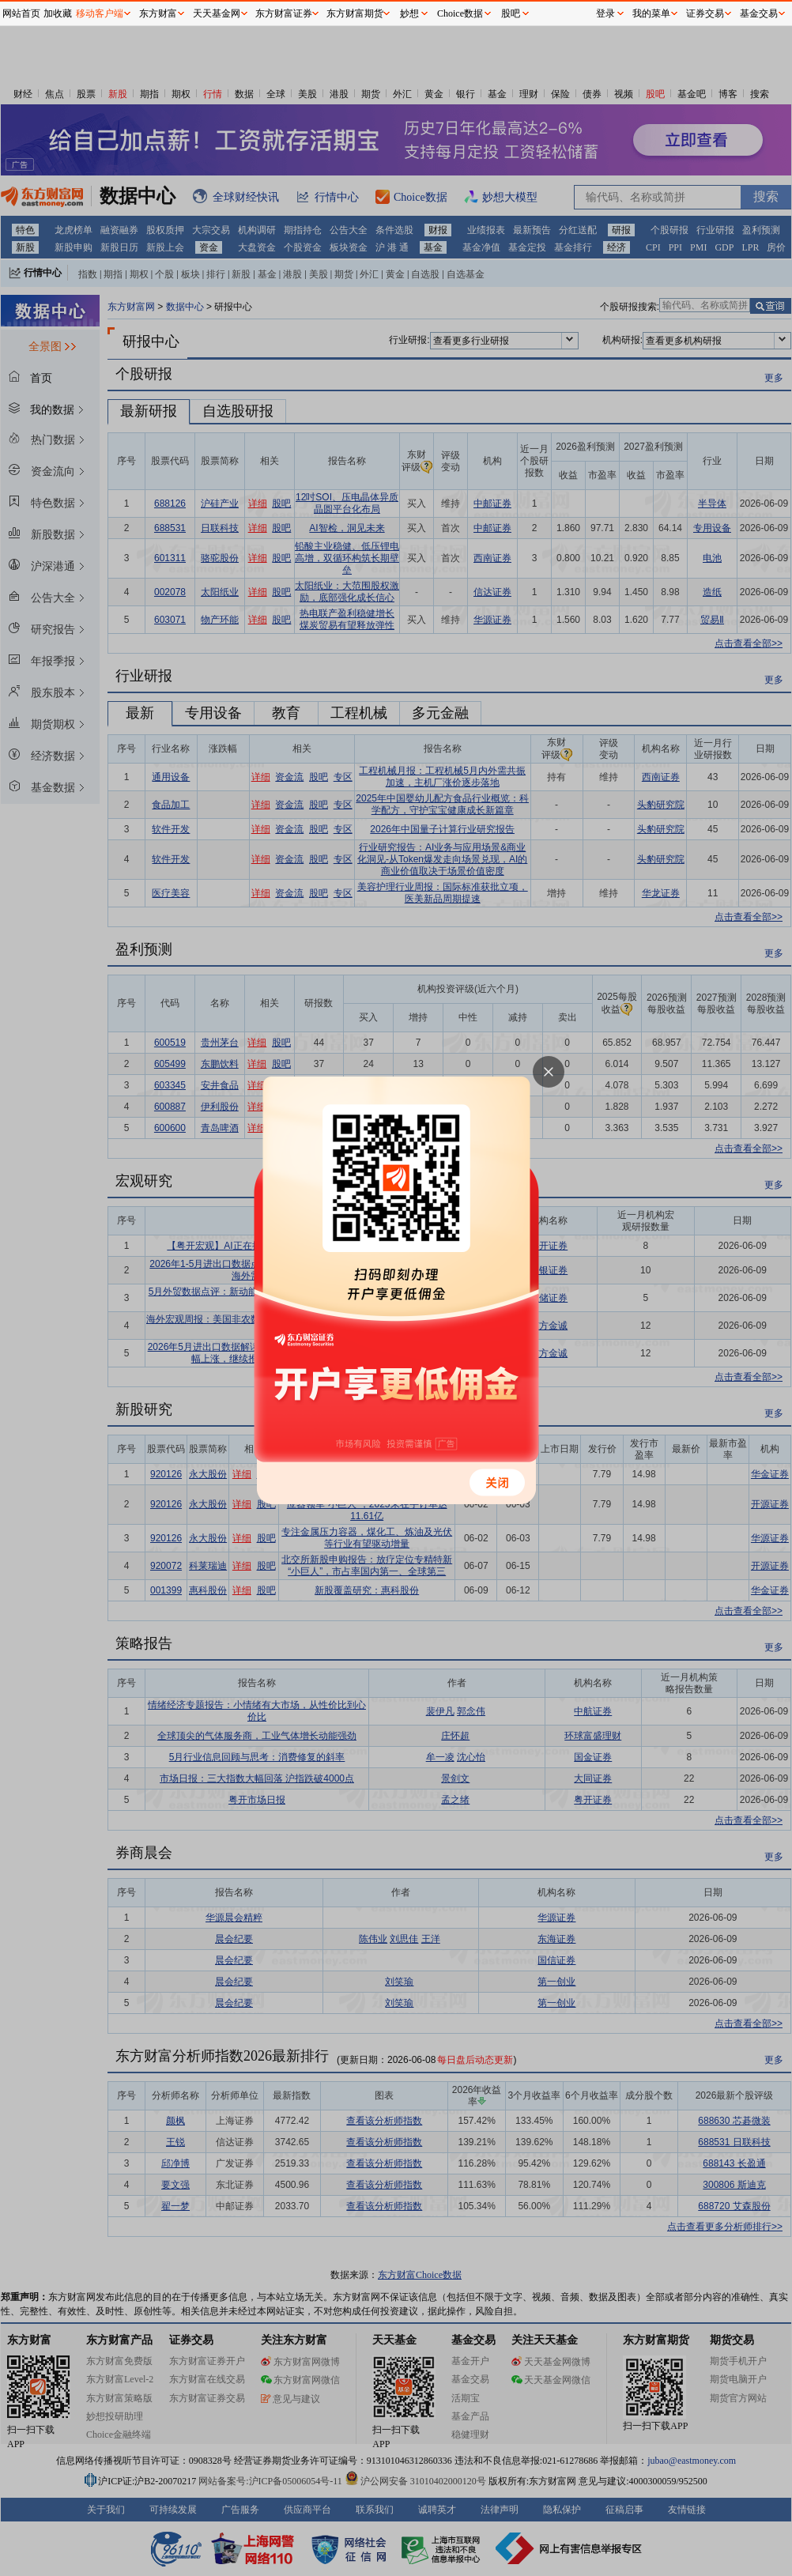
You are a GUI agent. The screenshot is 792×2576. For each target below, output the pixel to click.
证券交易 (705, 13)
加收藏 (57, 13)
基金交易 (759, 13)
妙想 (409, 13)
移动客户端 (99, 13)
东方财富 (158, 13)
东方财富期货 (354, 13)
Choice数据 (460, 13)
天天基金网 (216, 13)
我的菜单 (651, 13)
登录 (605, 13)
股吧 (510, 13)
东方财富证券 (283, 13)
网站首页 (21, 13)
